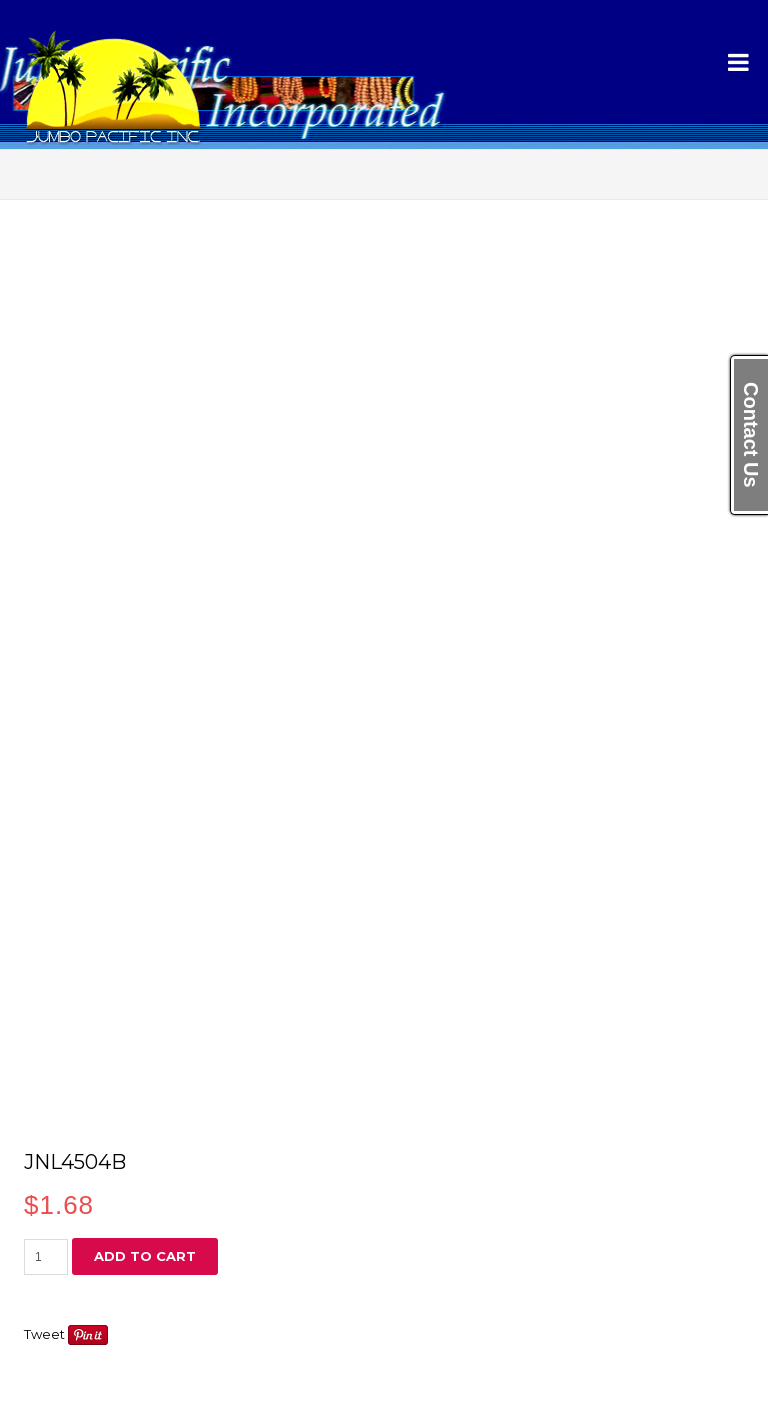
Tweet (44, 1334)
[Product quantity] (46, 1257)
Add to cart (145, 1256)
